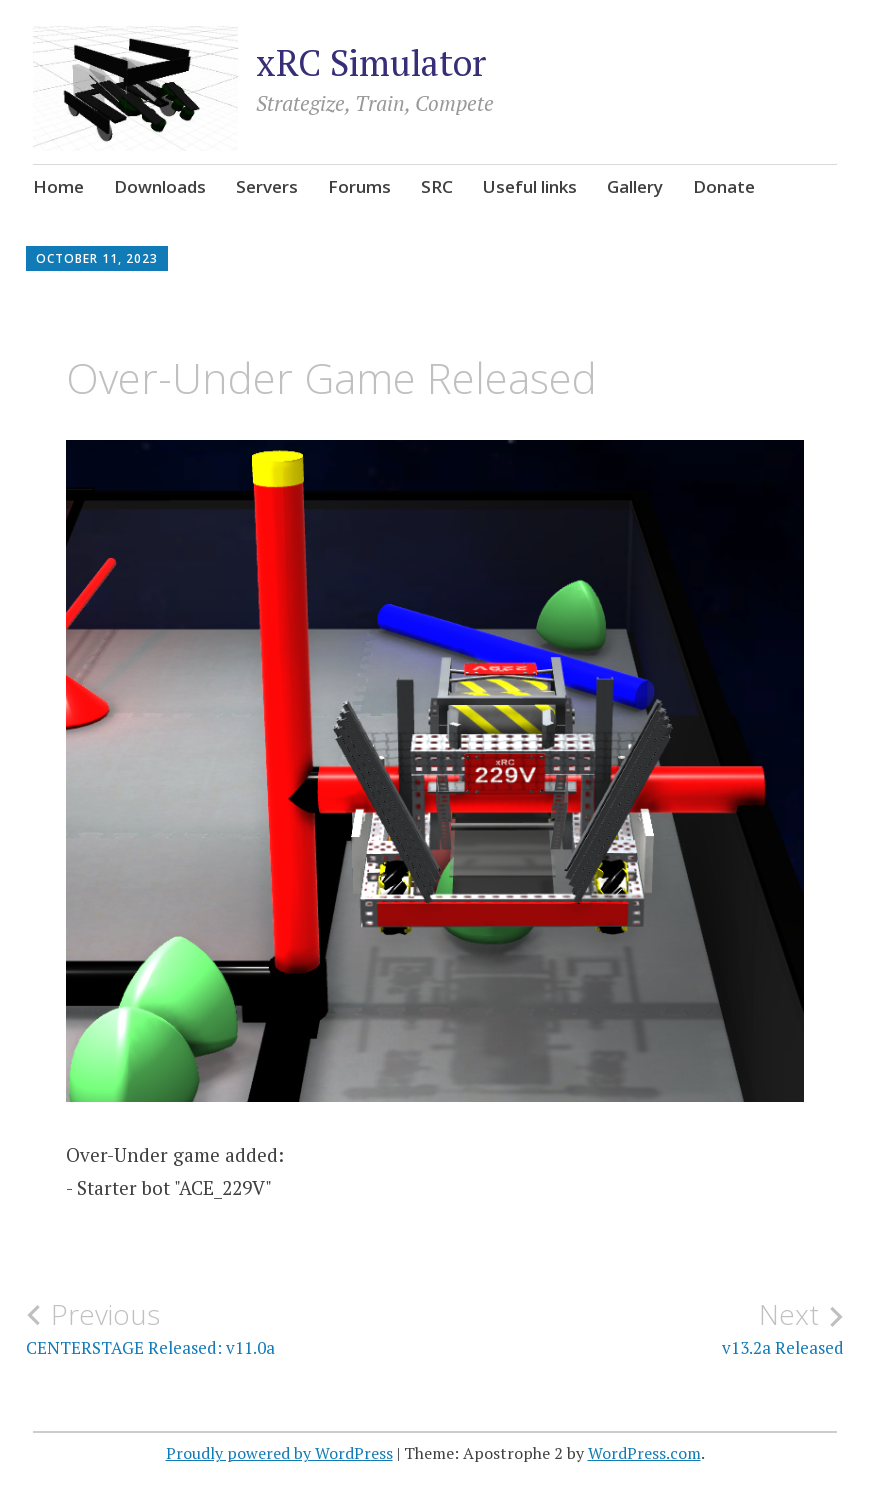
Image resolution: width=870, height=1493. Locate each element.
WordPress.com (644, 1453)
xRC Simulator (371, 62)
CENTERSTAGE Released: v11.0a (230, 1328)
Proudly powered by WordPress (279, 1453)
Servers (267, 186)
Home (58, 186)
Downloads (160, 186)
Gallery (635, 186)
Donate (724, 186)
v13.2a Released (639, 1328)
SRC (437, 186)
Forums (359, 186)
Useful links (530, 186)
